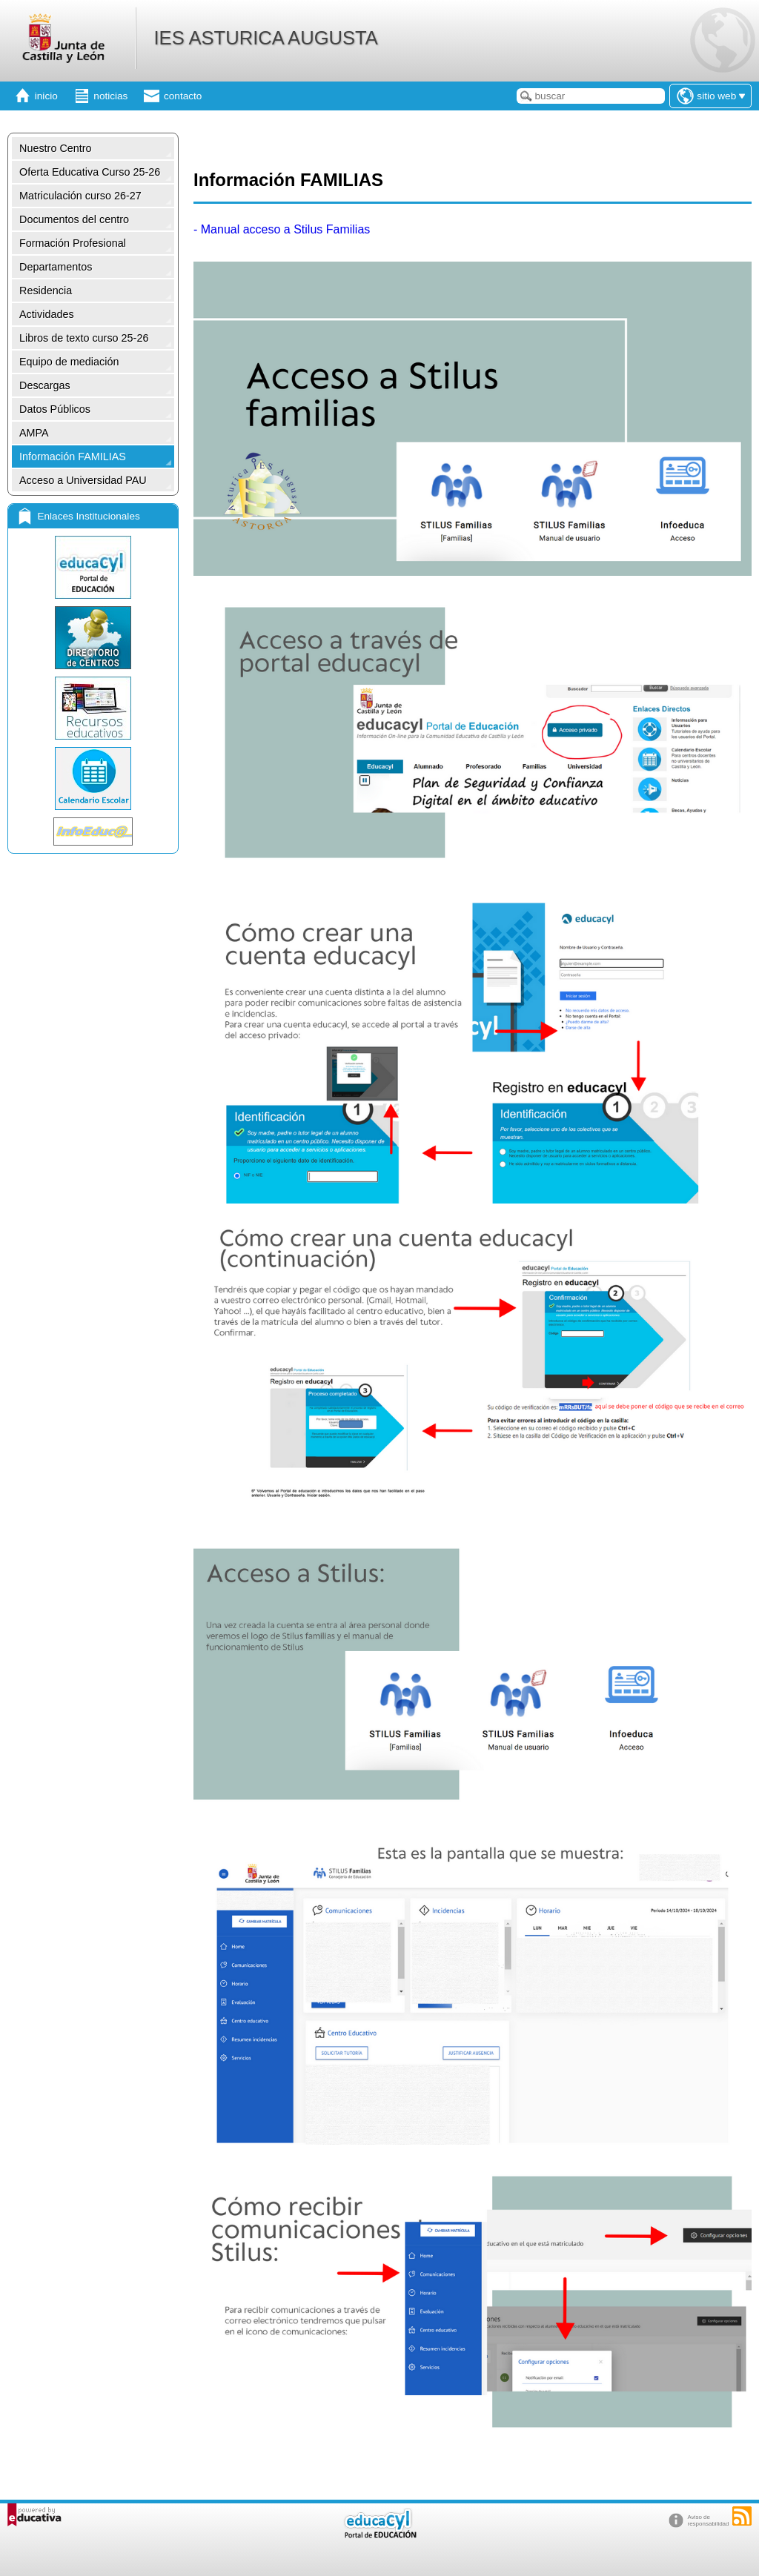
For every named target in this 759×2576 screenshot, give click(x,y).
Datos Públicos (54, 409)
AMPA (34, 433)
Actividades (46, 314)
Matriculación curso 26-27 (80, 196)
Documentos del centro (74, 219)
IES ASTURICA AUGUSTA (265, 37)
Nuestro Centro (55, 148)
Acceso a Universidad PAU (83, 480)
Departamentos (55, 267)
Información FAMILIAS (72, 456)
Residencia (45, 290)
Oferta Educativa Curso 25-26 (89, 172)
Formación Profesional (72, 243)
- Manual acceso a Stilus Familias (281, 229)
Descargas (44, 385)
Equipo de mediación (69, 362)
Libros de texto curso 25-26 (83, 338)
